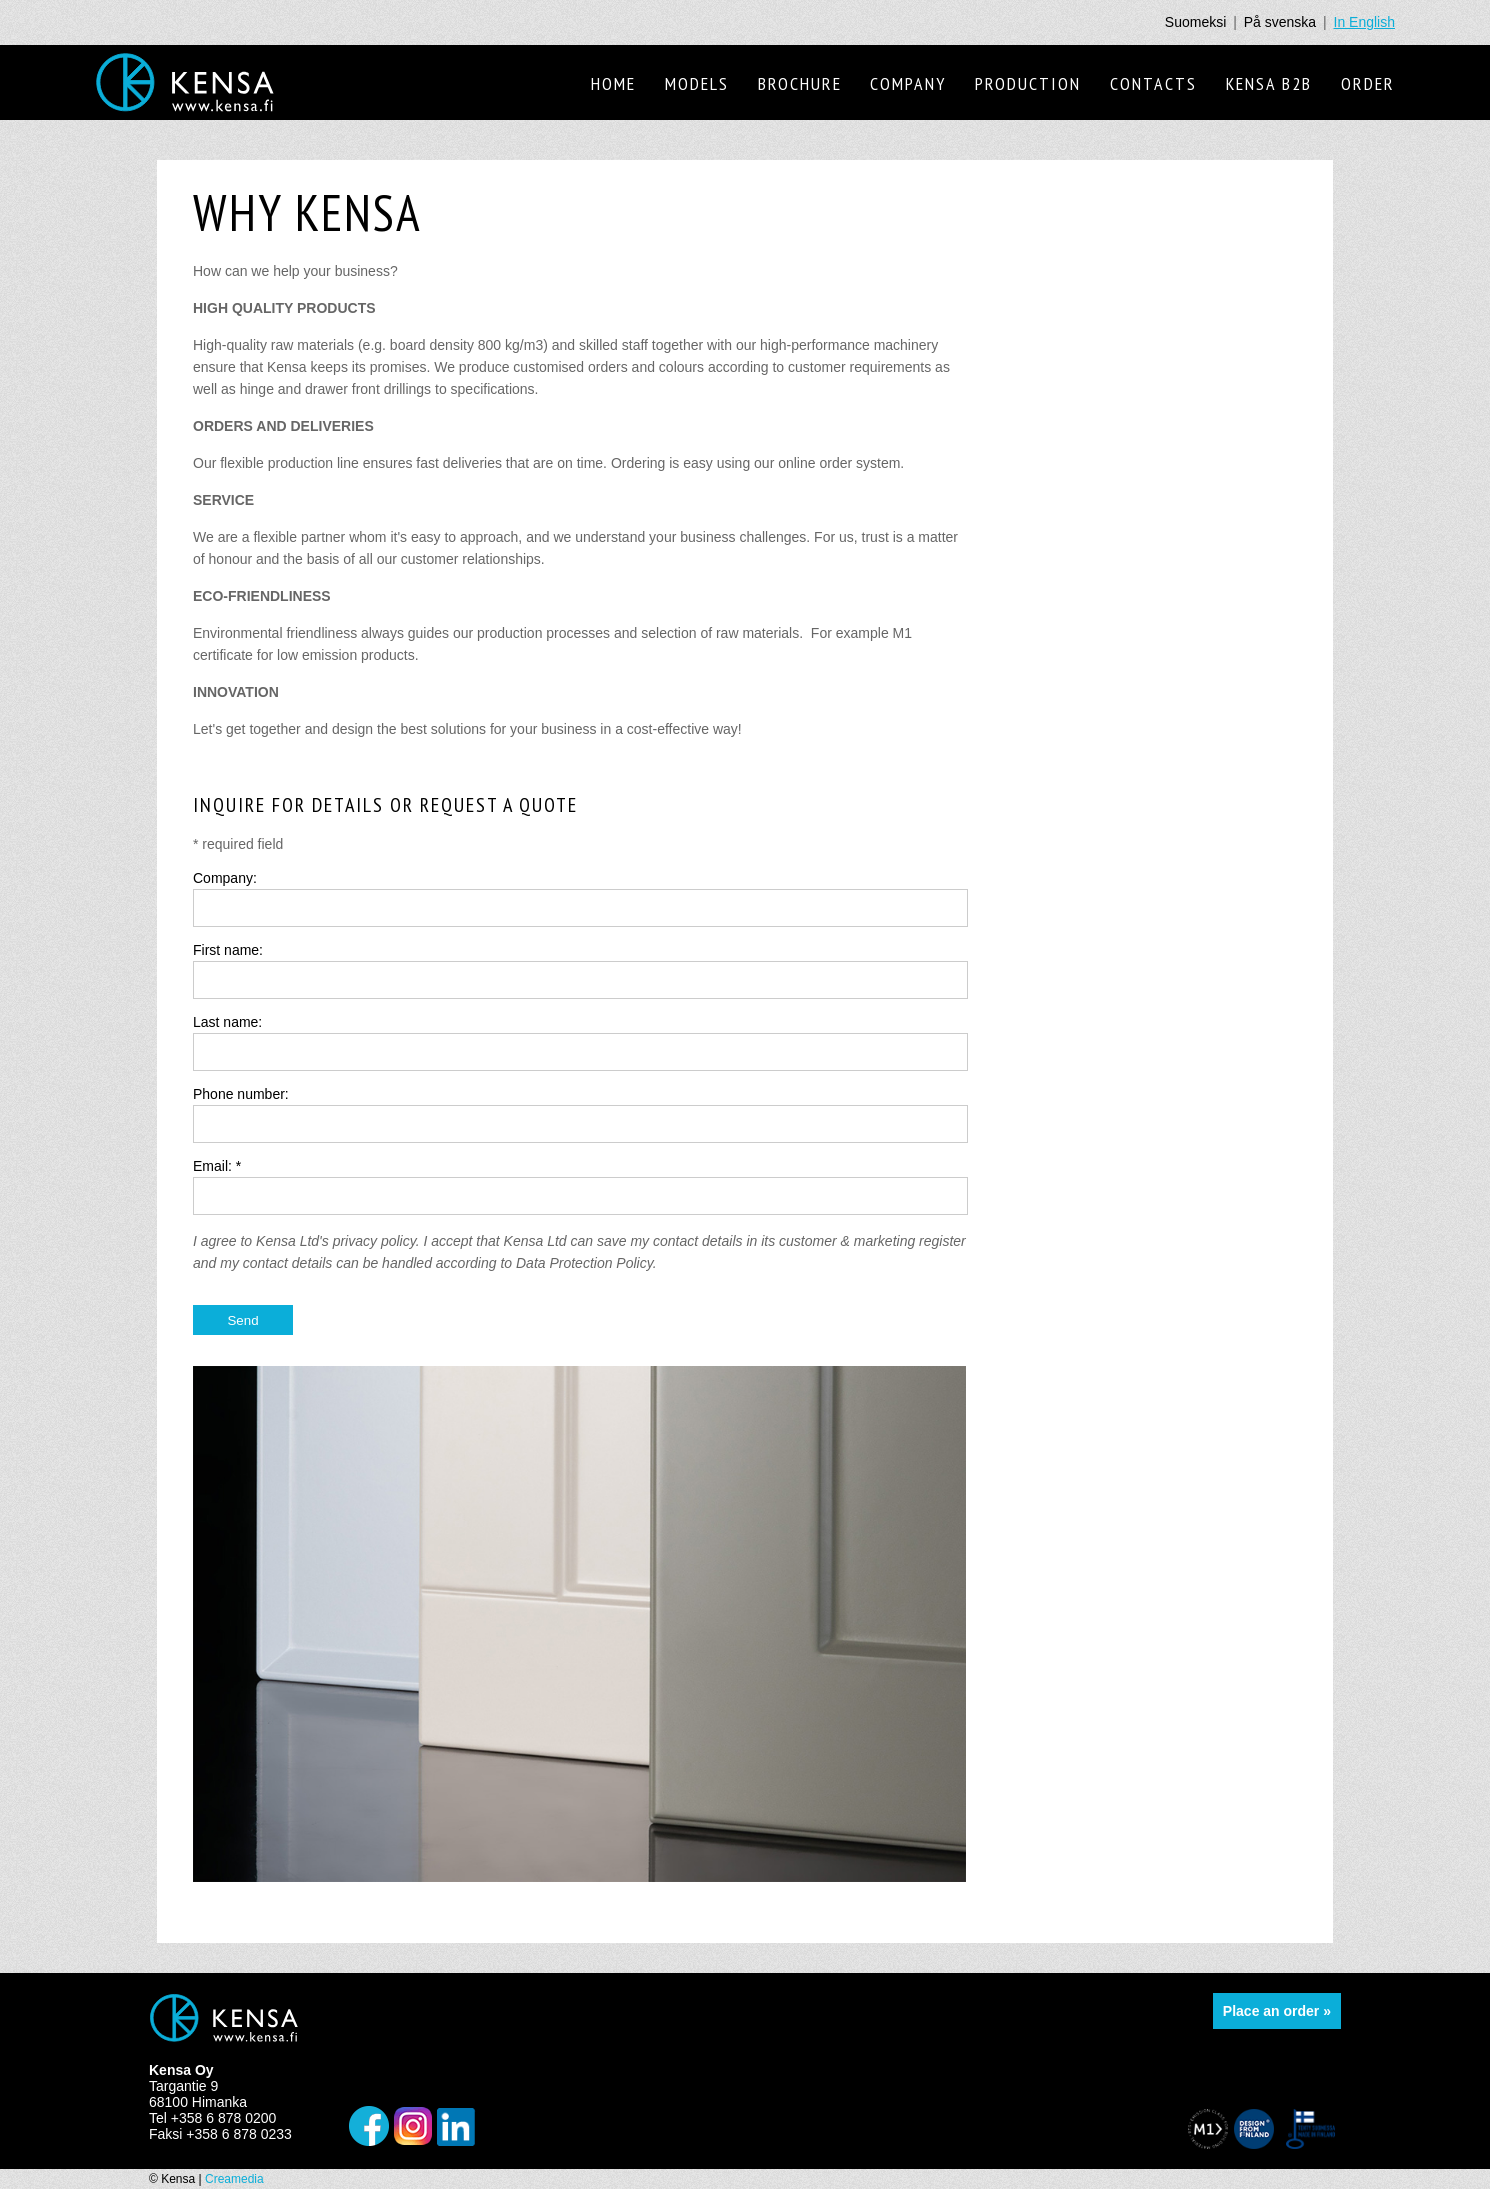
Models (697, 83)
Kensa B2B (1269, 83)
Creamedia (234, 2179)
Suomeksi (1195, 22)
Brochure (800, 83)
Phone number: (241, 1094)
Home (613, 83)
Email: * (217, 1166)
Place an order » (1277, 2011)
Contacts (1153, 83)
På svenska (1280, 22)
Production (1028, 83)
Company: (225, 878)
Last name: (227, 1022)
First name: (228, 950)
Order (1368, 83)
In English (1364, 22)
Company (908, 83)
